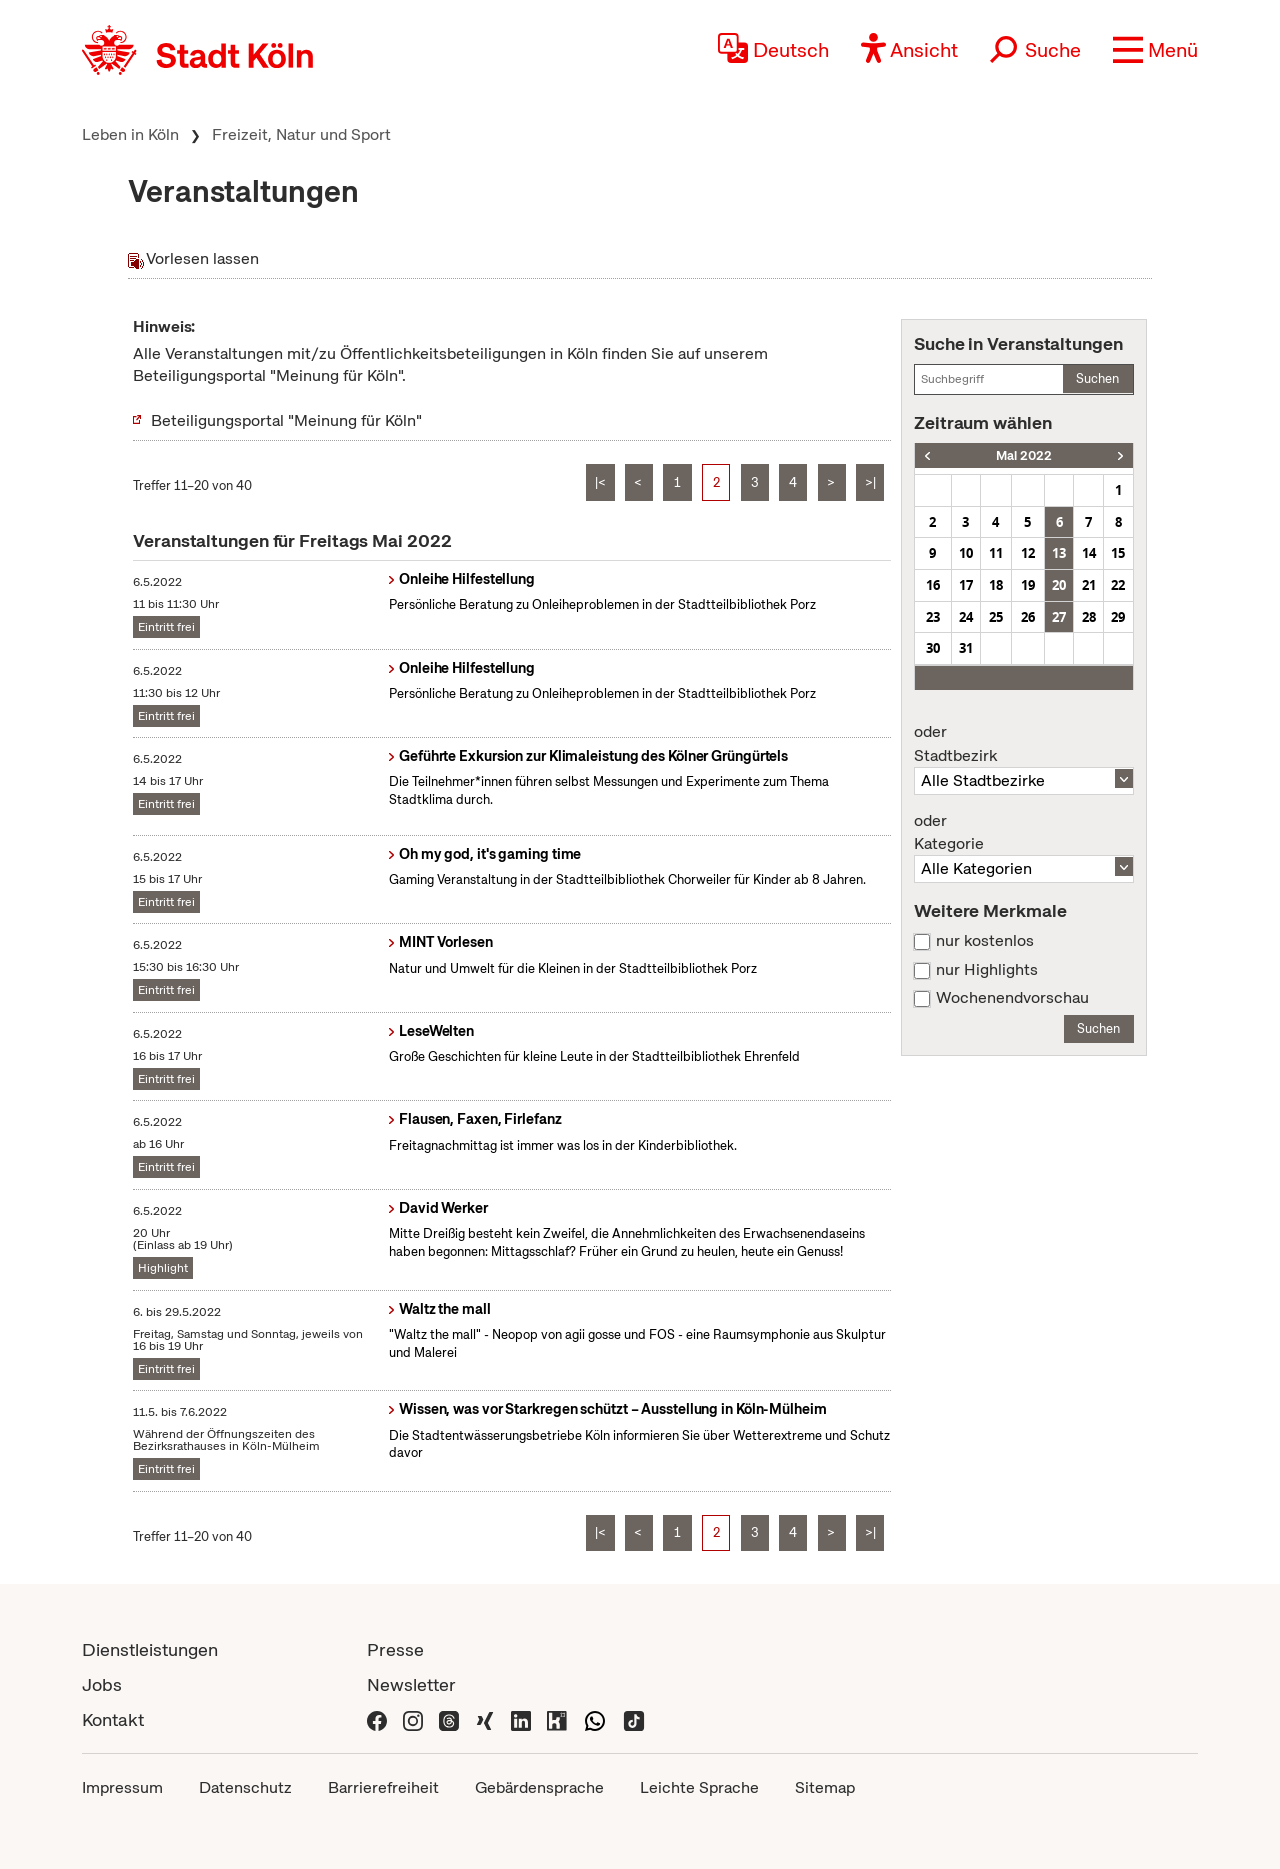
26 (1028, 617)
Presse (395, 1649)
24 (966, 617)
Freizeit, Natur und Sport (301, 134)
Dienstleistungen (150, 1649)
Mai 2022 (1024, 455)
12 (1028, 553)
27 (1059, 617)
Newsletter (411, 1684)
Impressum (122, 1787)
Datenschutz (245, 1787)
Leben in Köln (130, 134)
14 (1089, 553)
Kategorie (1024, 833)
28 (1089, 617)
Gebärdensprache (539, 1787)
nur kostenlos (985, 941)
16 (933, 585)
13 (1059, 553)
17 (966, 585)
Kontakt (113, 1719)
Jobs (102, 1684)
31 (966, 648)
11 (996, 553)
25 (996, 617)
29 (1118, 617)
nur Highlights (987, 970)
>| (870, 482)
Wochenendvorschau (1012, 998)
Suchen (1097, 378)
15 (1118, 553)
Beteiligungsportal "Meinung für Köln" (286, 420)
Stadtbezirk (1024, 744)
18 (996, 585)
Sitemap (825, 1787)
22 (1118, 585)
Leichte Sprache (699, 1787)
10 (966, 553)
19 (1028, 585)
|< (600, 482)
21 (1089, 585)
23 (933, 617)
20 (1059, 585)
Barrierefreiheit (383, 1787)
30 (933, 648)
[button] (1155, 50)
